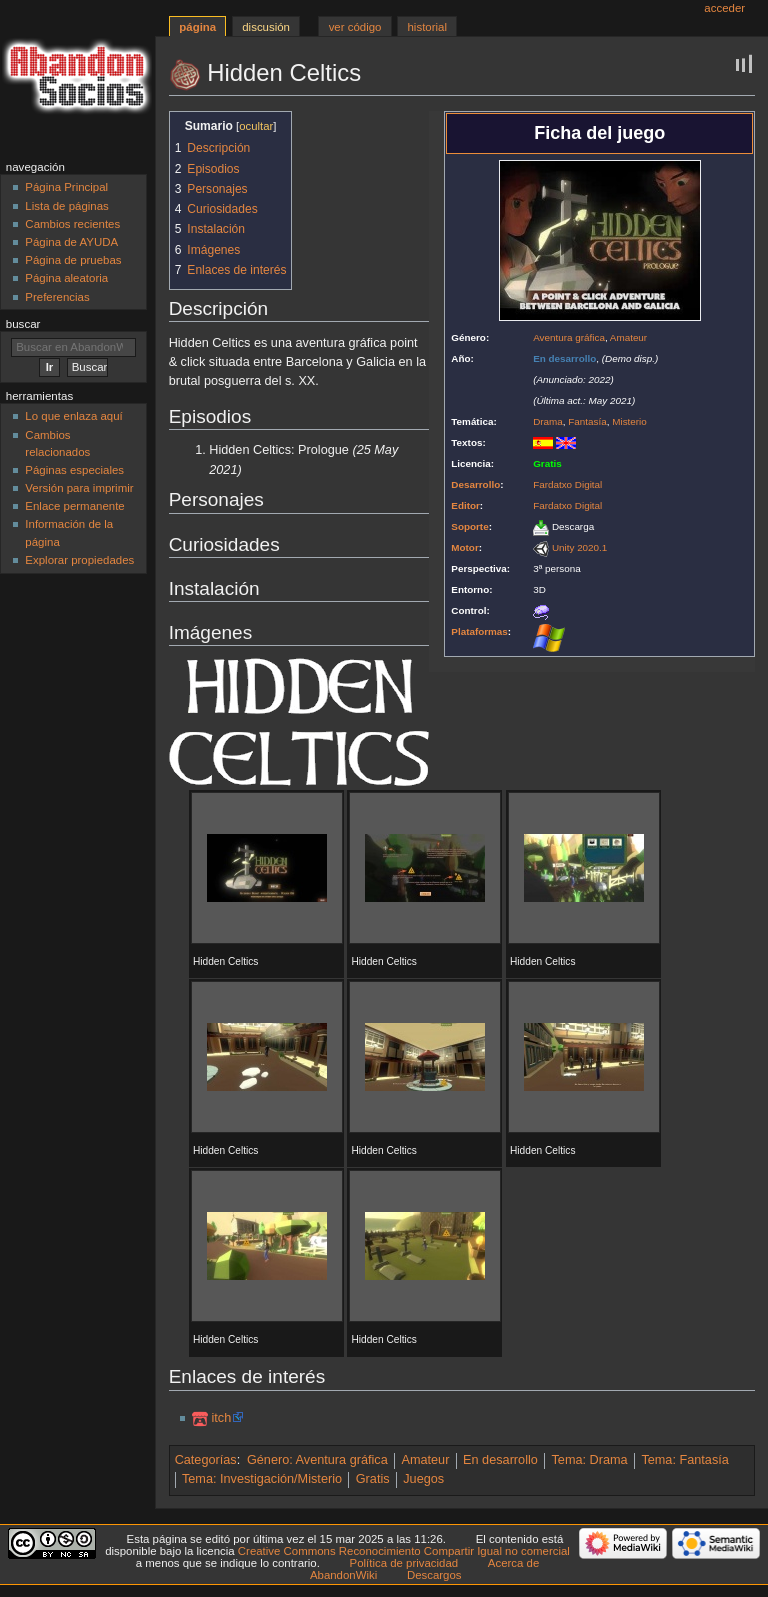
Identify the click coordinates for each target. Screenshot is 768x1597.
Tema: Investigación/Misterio (262, 1479)
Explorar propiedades (79, 560)
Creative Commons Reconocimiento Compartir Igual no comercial (404, 1551)
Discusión (266, 27)
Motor (464, 547)
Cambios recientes (72, 224)
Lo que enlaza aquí (73, 416)
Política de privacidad (404, 1563)
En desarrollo (500, 1460)
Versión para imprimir (79, 488)
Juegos (423, 1479)
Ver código (355, 27)
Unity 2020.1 (579, 547)
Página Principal (66, 187)
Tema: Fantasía (684, 1460)
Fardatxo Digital (567, 484)
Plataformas (479, 631)
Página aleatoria (66, 278)
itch (221, 1418)
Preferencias (57, 297)
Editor (465, 505)
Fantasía (587, 421)
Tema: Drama (590, 1460)
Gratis (373, 1479)
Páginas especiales (74, 470)
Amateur (628, 337)
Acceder (724, 8)
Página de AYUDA (71, 242)
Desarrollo (475, 484)
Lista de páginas (66, 206)
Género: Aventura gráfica (317, 1460)
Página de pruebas (73, 260)
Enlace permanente (74, 506)
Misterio (629, 421)
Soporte (469, 526)
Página (197, 27)
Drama (548, 421)
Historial (427, 27)
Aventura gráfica (569, 337)
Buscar (23, 324)
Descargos (434, 1575)
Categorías (206, 1460)
